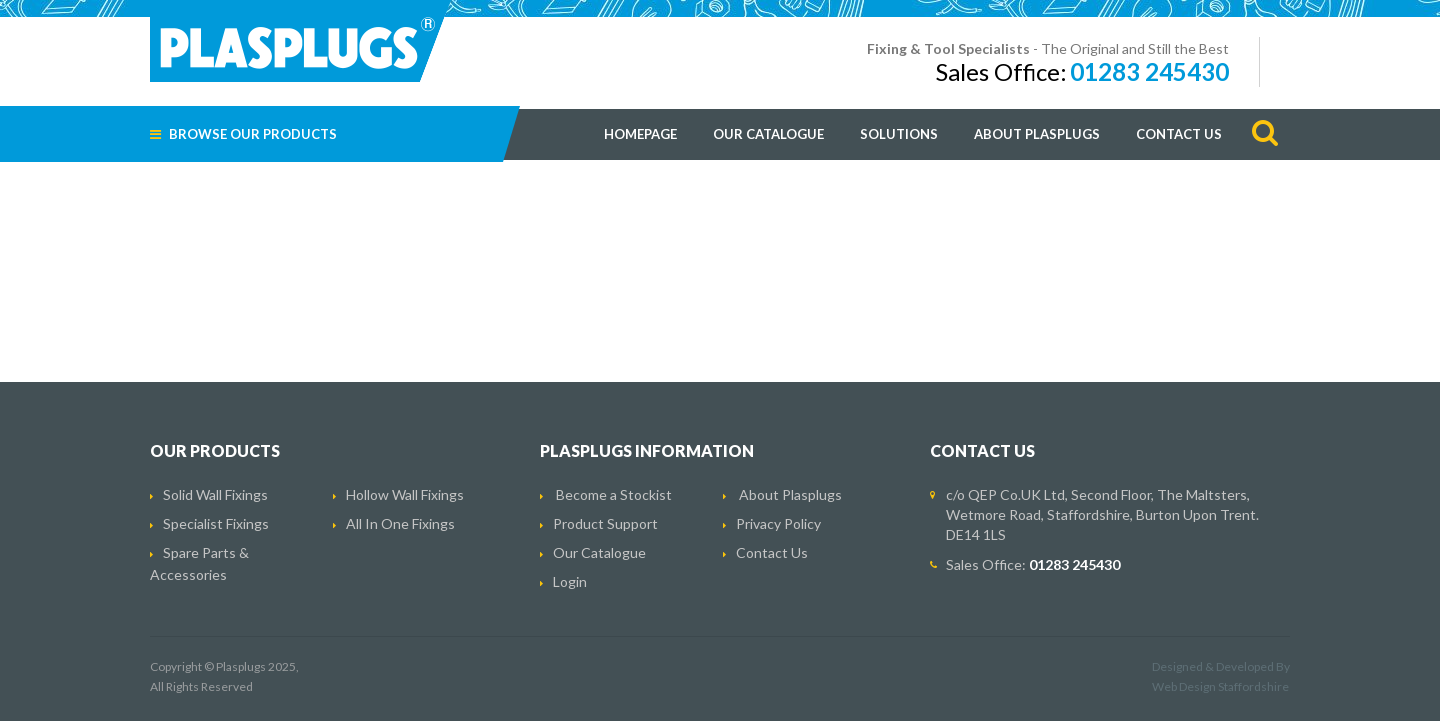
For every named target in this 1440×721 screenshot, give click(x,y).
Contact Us (1179, 134)
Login (570, 581)
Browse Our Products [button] (243, 134)
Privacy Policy (778, 523)
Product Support (605, 523)
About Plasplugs (1037, 134)
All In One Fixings (400, 523)
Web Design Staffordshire (1220, 686)
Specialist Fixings (216, 523)
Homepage (640, 134)
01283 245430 (1149, 71)
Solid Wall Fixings (215, 494)
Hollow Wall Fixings (405, 494)
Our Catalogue (768, 134)
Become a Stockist (614, 494)
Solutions (899, 134)
